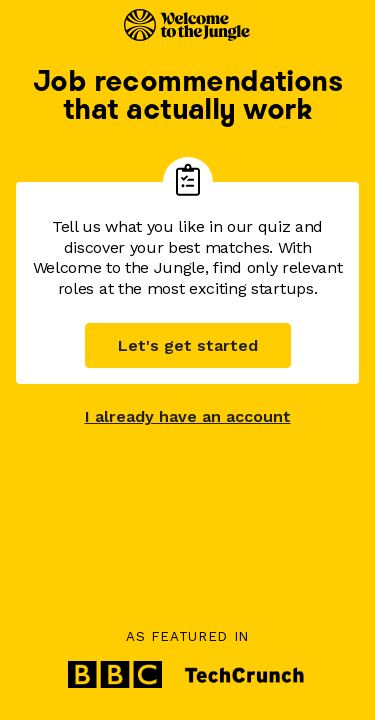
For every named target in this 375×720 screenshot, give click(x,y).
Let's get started (188, 345)
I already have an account (188, 416)
